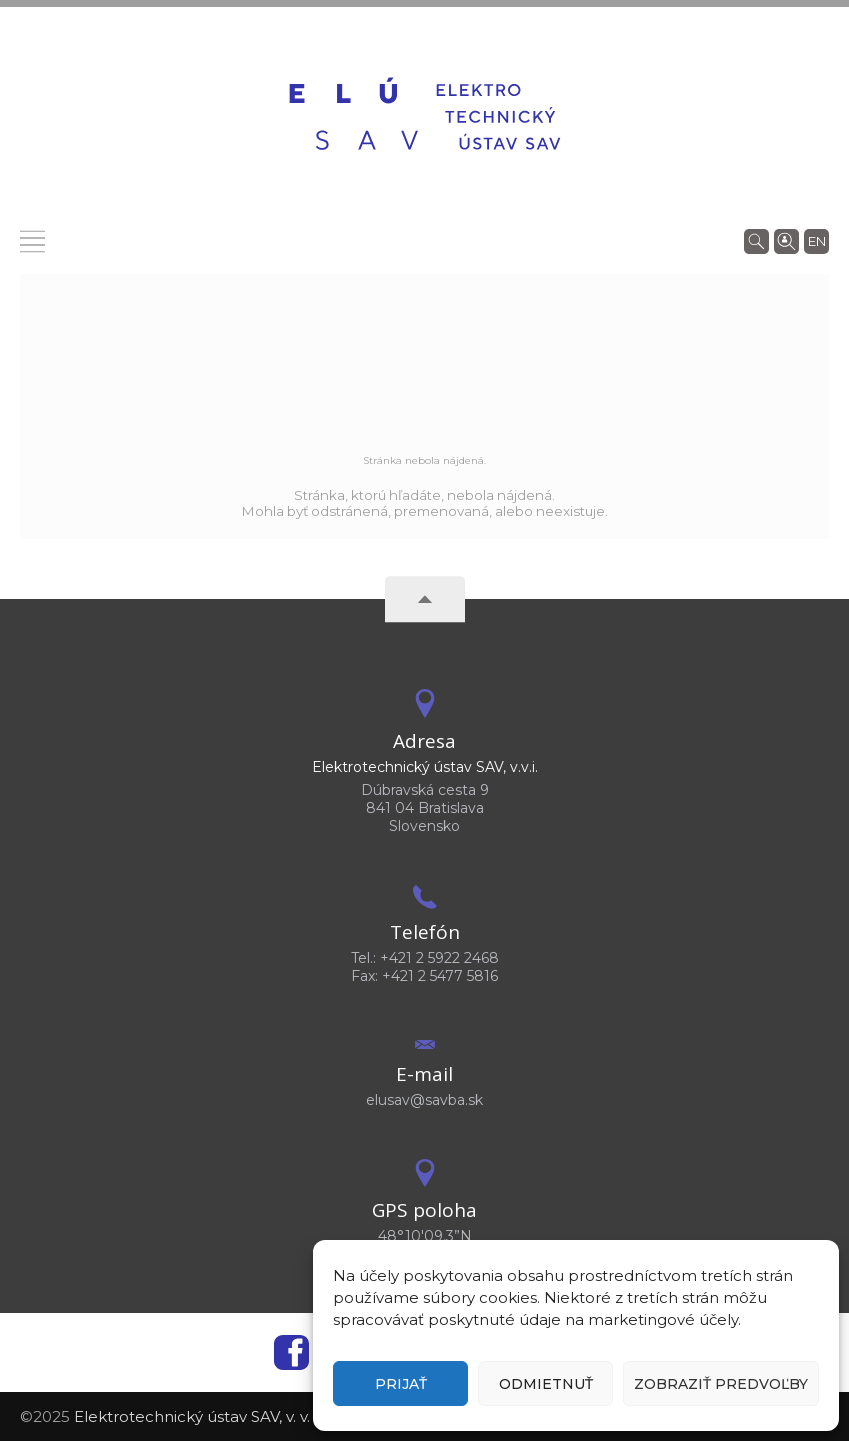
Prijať (401, 1384)
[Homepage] (425, 117)
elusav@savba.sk (424, 1100)
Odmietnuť (546, 1384)
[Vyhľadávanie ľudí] (786, 240)
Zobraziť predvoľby (721, 1384)
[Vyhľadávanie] (756, 240)
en (817, 241)
